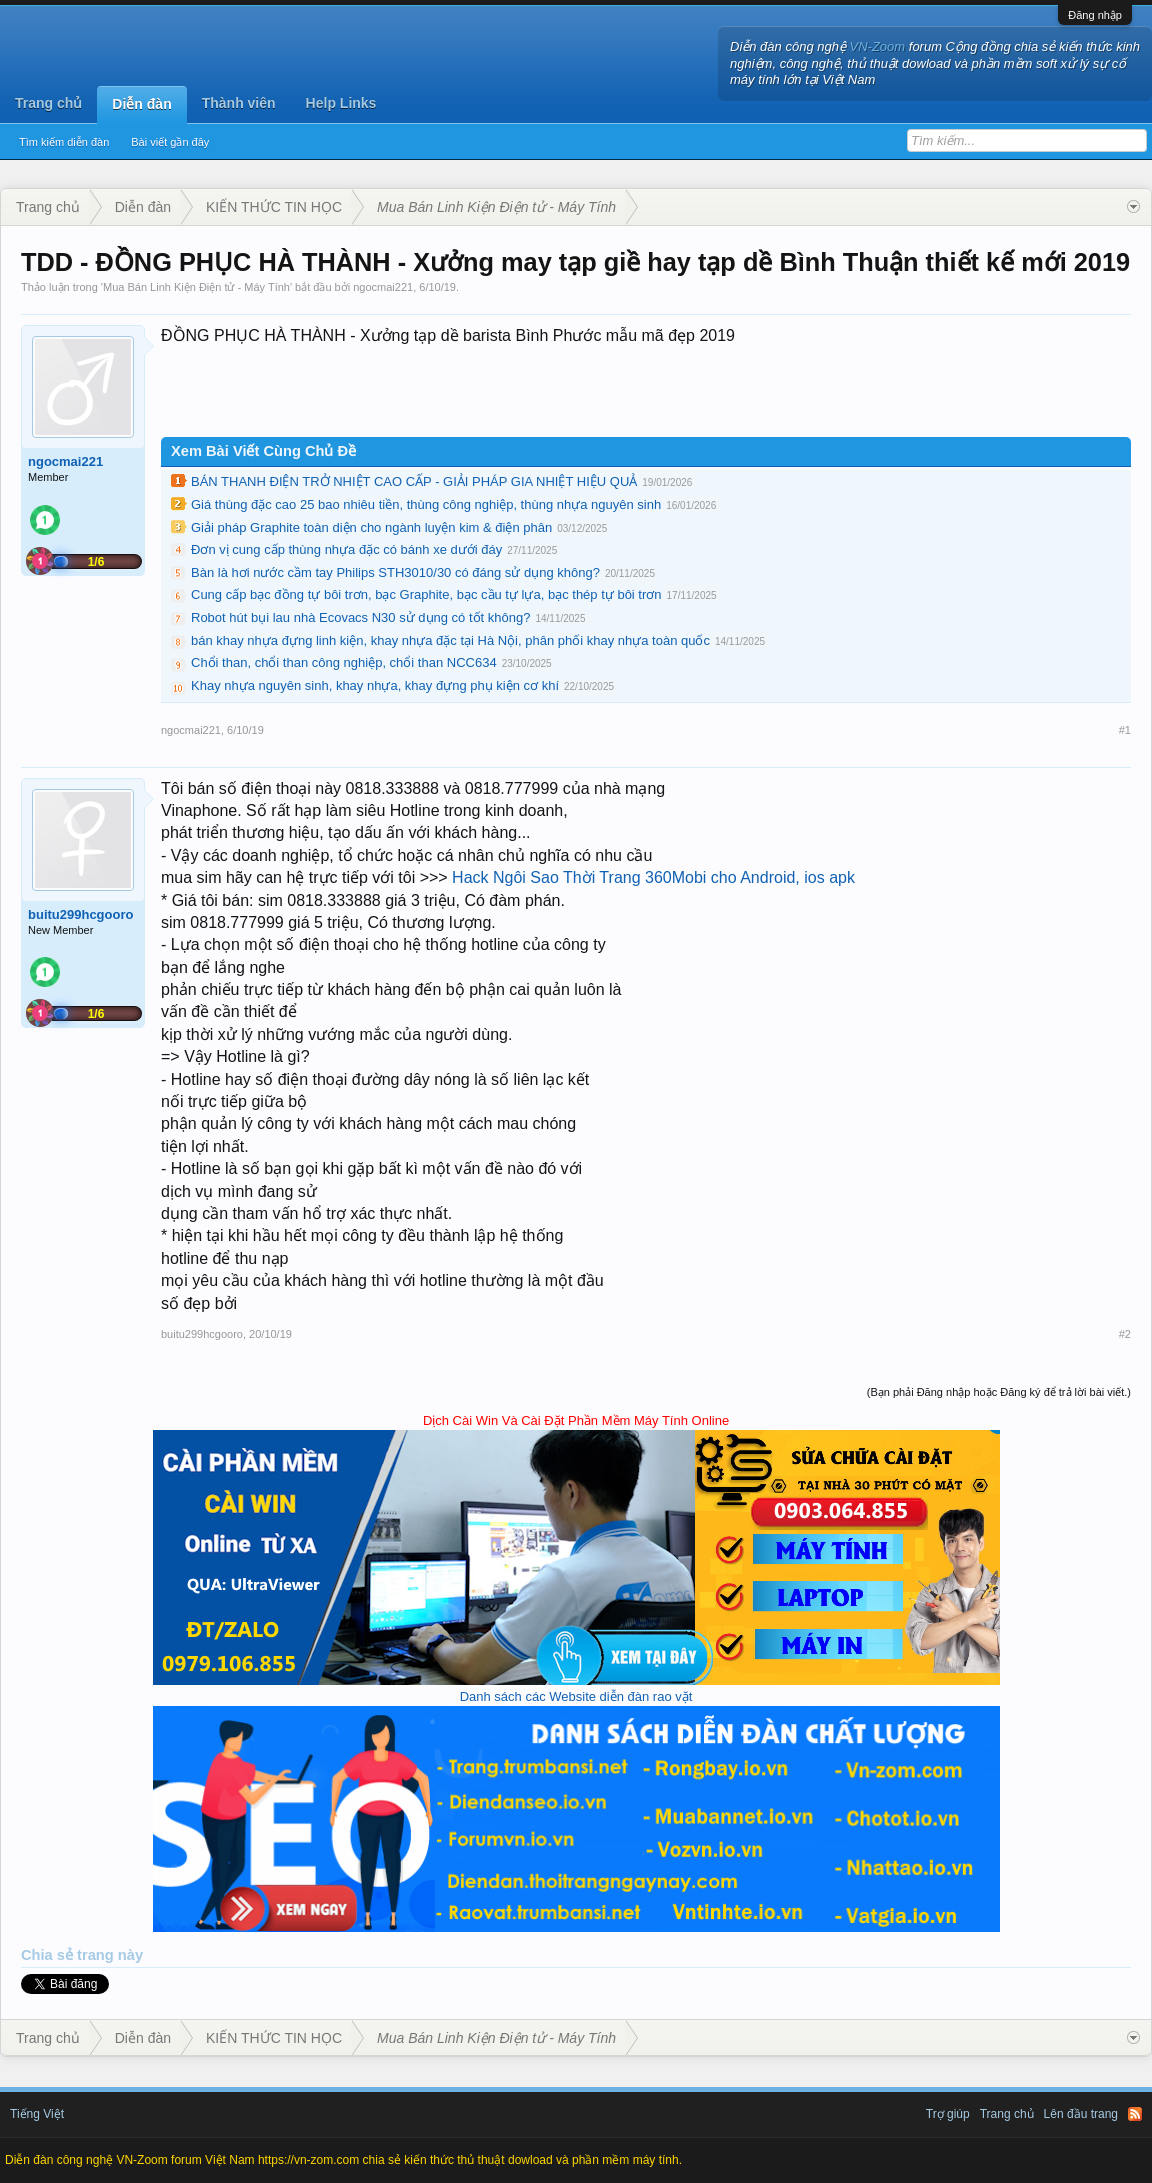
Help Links (341, 103)
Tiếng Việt (37, 2114)
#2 (1125, 1334)
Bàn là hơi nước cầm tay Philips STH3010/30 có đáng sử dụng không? (395, 572)
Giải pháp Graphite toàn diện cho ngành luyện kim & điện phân (371, 527)
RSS (1135, 2114)
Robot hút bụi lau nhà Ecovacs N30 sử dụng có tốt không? (360, 617)
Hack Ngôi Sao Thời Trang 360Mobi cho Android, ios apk (653, 877)
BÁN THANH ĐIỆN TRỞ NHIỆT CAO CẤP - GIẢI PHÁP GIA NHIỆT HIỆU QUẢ (414, 481)
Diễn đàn (141, 104)
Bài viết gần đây (170, 142)
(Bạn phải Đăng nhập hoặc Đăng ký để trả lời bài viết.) (999, 1392)
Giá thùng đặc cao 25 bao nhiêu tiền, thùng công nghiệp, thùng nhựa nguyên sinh (426, 504)
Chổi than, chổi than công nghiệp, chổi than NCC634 (344, 662)
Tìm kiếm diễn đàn (64, 142)
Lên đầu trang (1081, 2114)
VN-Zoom (878, 46)
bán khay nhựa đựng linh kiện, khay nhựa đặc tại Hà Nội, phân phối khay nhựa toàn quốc (450, 640)
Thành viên (239, 103)
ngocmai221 (383, 287)
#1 (1125, 730)
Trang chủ (48, 103)
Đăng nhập (1095, 15)
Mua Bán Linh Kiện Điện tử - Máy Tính (196, 287)
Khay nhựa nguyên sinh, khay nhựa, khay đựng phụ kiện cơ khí (375, 685)
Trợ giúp (948, 2114)
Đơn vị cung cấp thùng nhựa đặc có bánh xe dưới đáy (346, 549)
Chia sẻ (49, 1955)
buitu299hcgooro (80, 914)
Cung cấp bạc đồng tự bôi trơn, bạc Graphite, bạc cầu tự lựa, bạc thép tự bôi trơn (426, 594)
